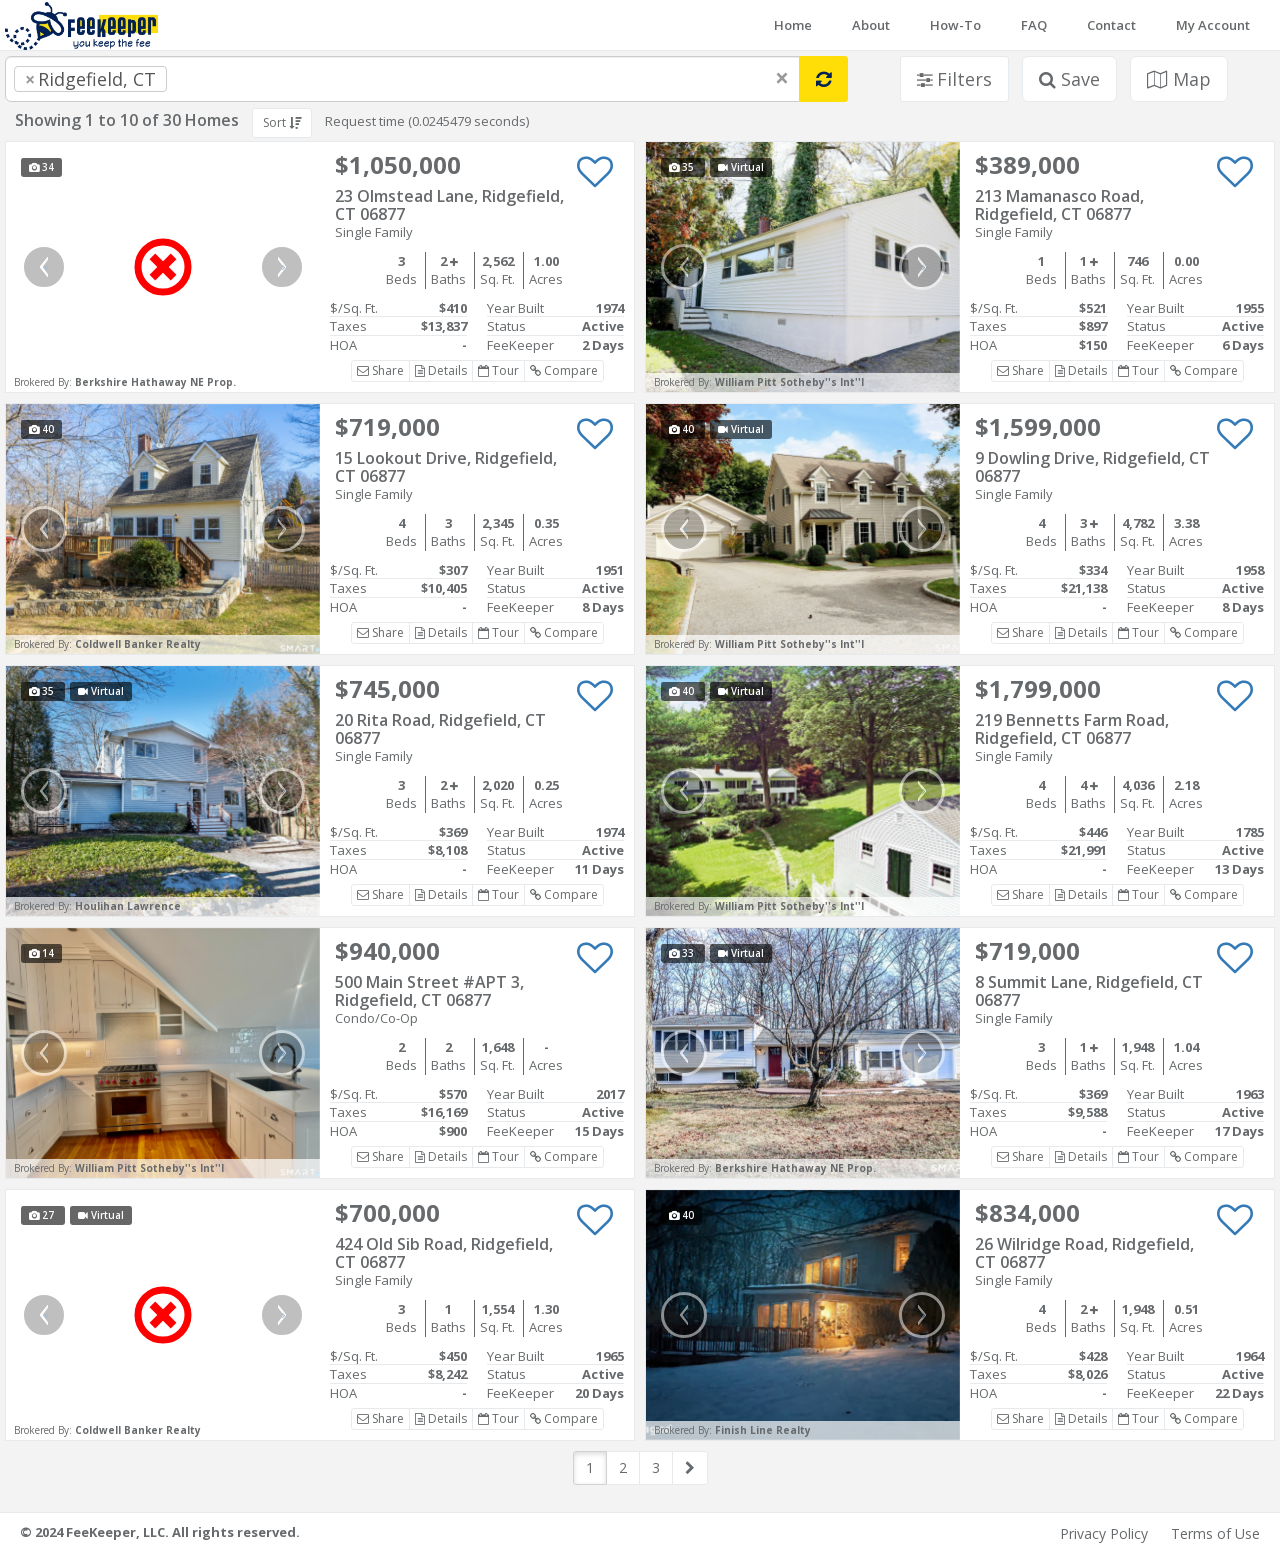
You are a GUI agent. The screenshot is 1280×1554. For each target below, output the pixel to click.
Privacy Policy (1104, 1533)
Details (441, 370)
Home (793, 25)
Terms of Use (1215, 1533)
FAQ (1034, 25)
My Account (1213, 25)
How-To (955, 25)
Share (380, 370)
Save (1069, 79)
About (871, 25)
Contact (1111, 25)
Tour (498, 370)
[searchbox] (212, 79)
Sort (282, 122)
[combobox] (402, 79)
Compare (564, 370)
